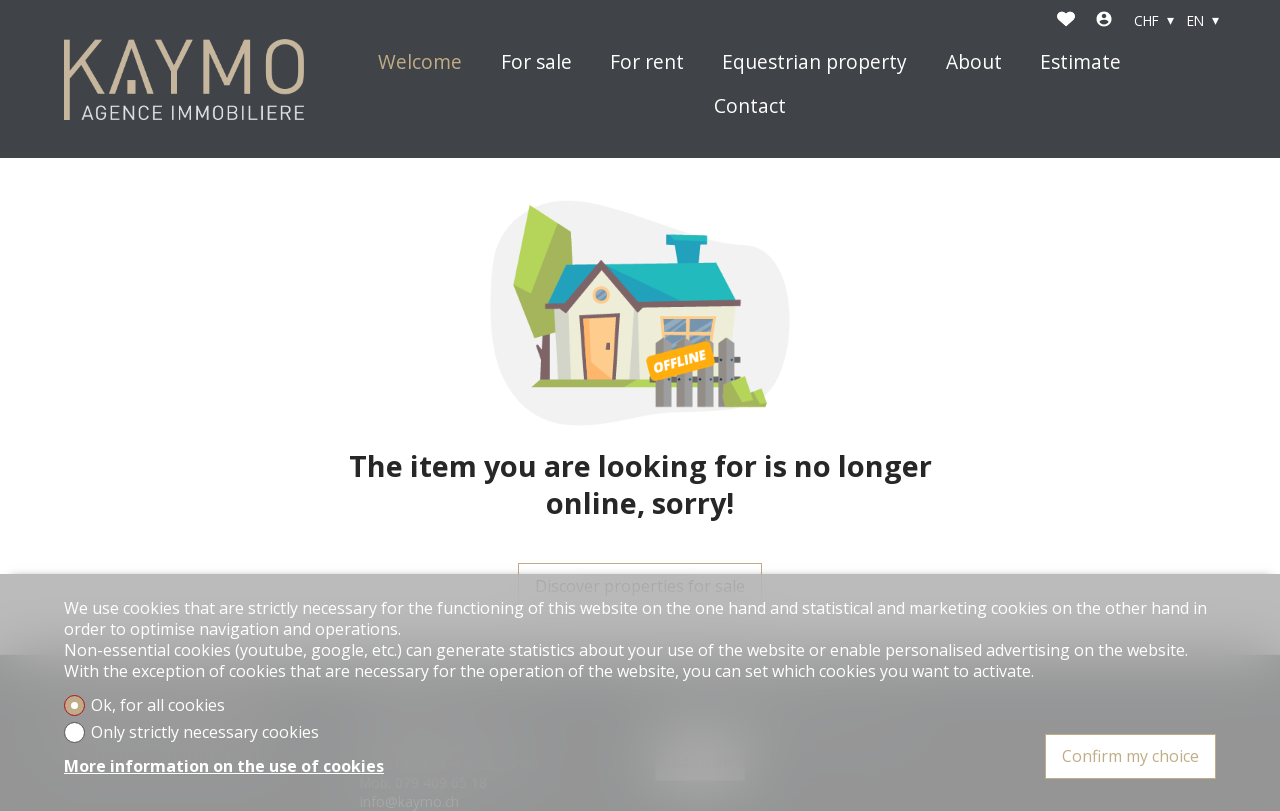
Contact (750, 106)
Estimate (1080, 62)
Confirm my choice (1130, 756)
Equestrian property (814, 62)
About (974, 62)
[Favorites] (1066, 21)
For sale (536, 62)
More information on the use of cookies (224, 766)
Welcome (420, 62)
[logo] (184, 79)
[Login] (1104, 21)
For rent (647, 62)
